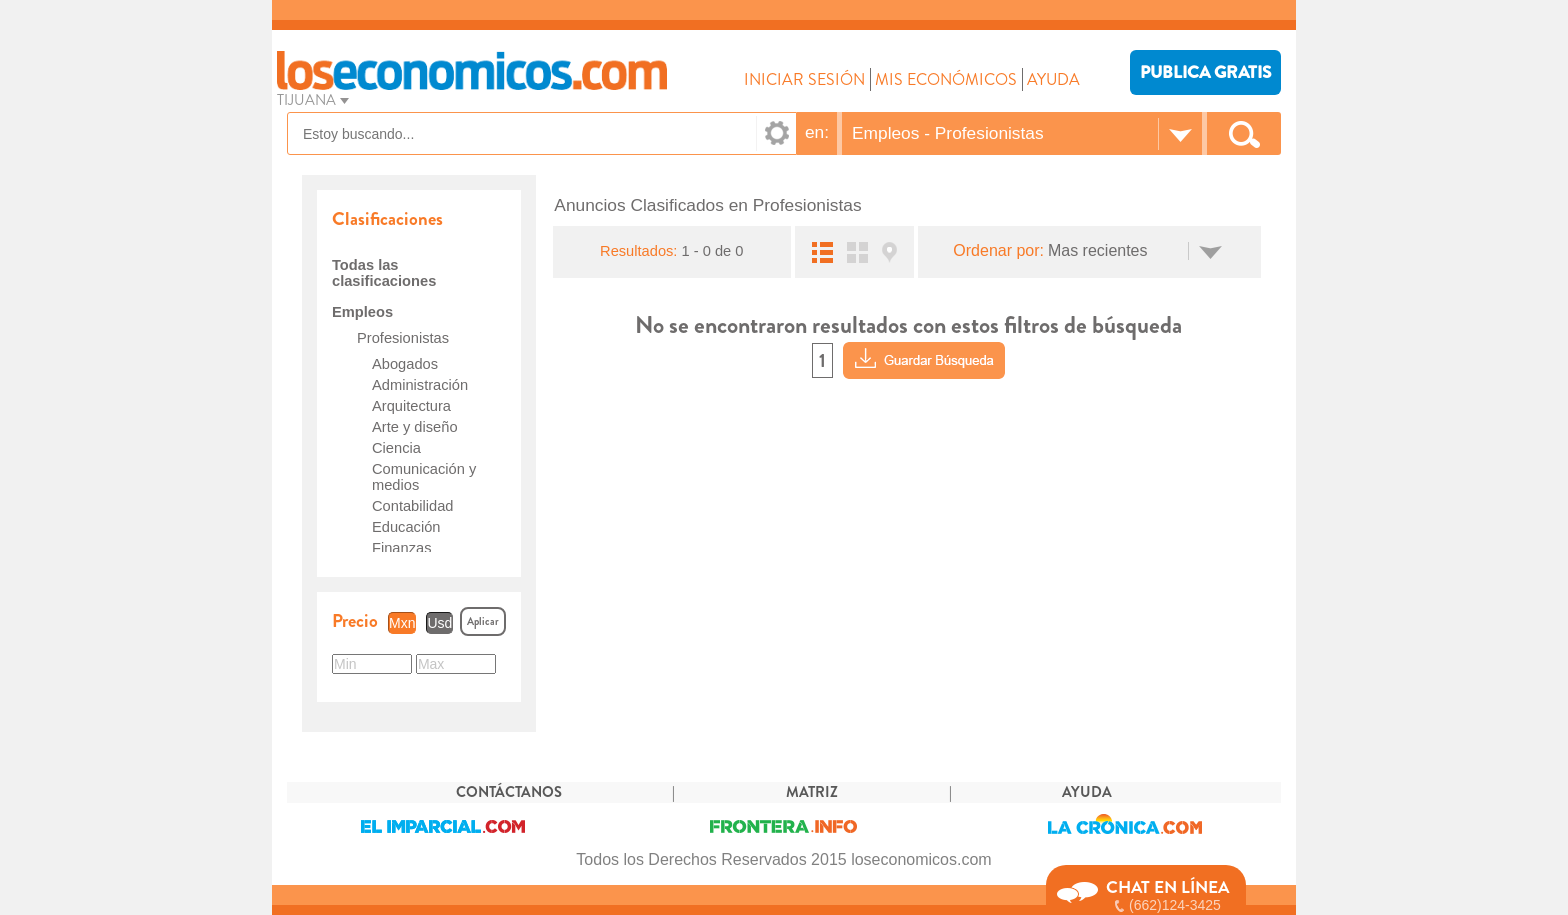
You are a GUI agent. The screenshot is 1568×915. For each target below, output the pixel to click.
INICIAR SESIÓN (804, 79)
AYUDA (1053, 79)
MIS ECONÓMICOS (946, 79)
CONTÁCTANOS (509, 792)
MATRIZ (812, 792)
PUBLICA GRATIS (1205, 72)
